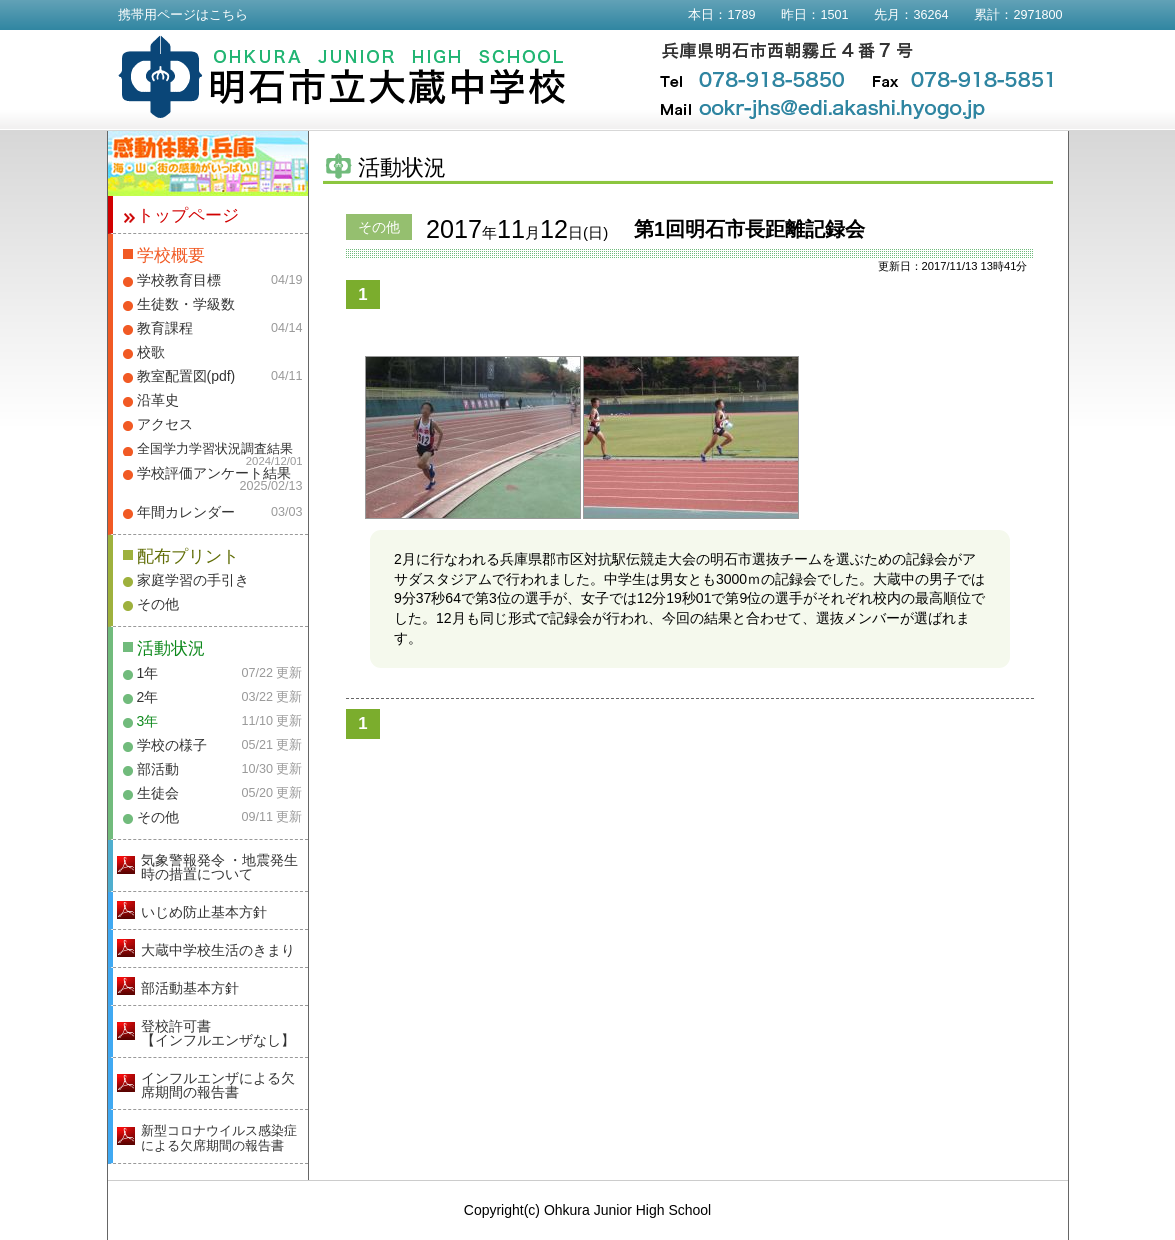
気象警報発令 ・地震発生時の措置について (220, 867)
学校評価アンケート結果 (214, 473)
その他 (158, 604)
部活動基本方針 (190, 988)
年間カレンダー (186, 512)
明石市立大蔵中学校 (342, 77)
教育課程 (165, 328)
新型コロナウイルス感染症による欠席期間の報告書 (219, 1138)
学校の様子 (172, 745)
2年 (148, 697)
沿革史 (158, 400)
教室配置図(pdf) (186, 376)
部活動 (158, 769)
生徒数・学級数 (186, 304)
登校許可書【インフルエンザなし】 (218, 1033)
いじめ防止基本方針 (204, 912)
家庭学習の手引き (193, 580)
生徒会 (158, 793)
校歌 (151, 352)
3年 (148, 721)
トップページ (188, 215)
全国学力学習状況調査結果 (215, 449)
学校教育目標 (179, 280)
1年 (148, 673)
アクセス (165, 424)
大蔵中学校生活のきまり (218, 950)
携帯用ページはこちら (183, 15)
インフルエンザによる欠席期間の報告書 (218, 1085)
